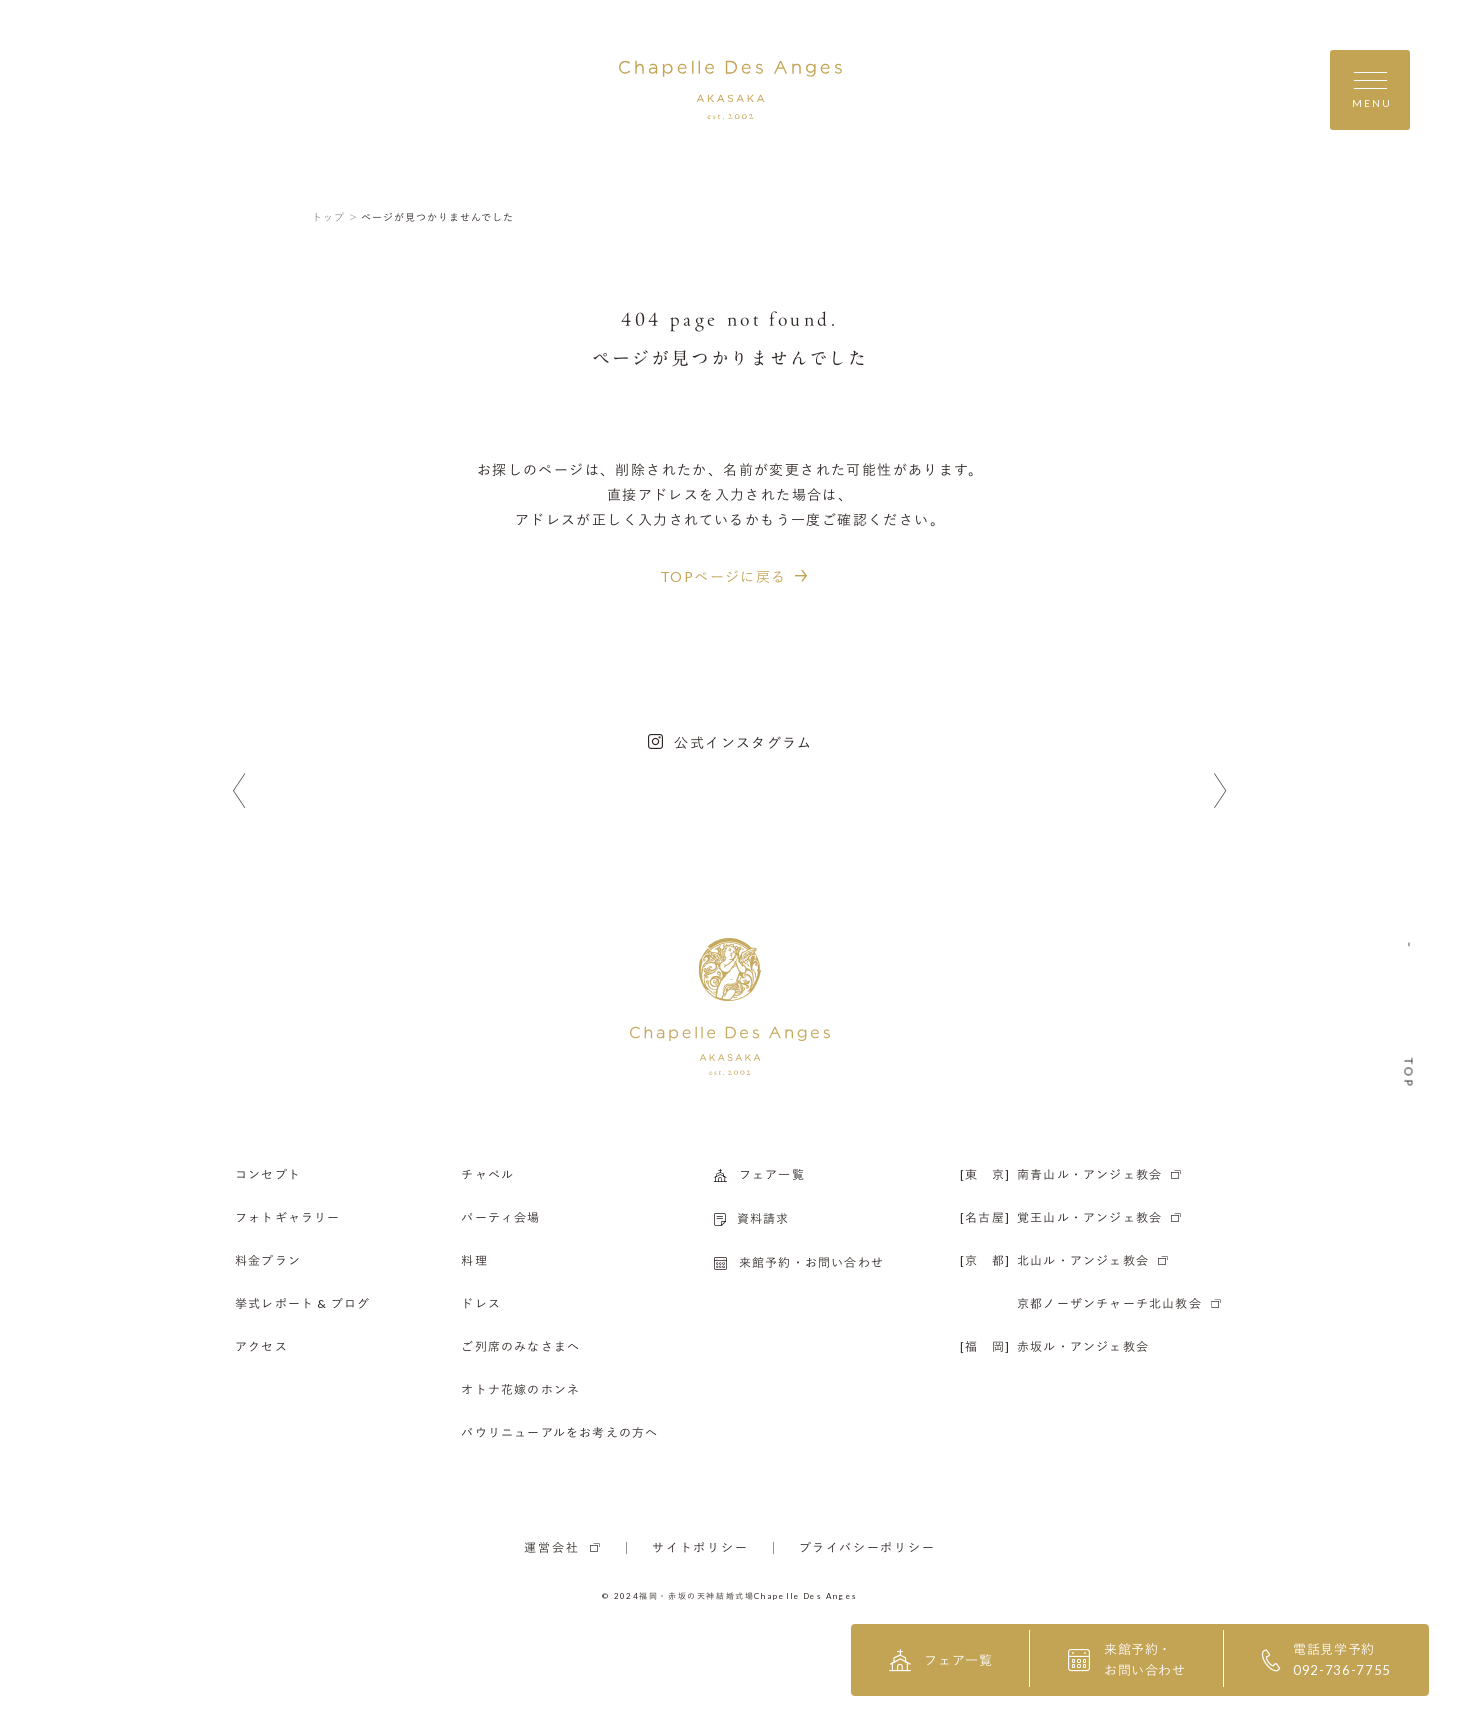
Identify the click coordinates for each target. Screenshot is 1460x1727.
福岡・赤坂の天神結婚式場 (696, 1596)
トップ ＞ (335, 217)
